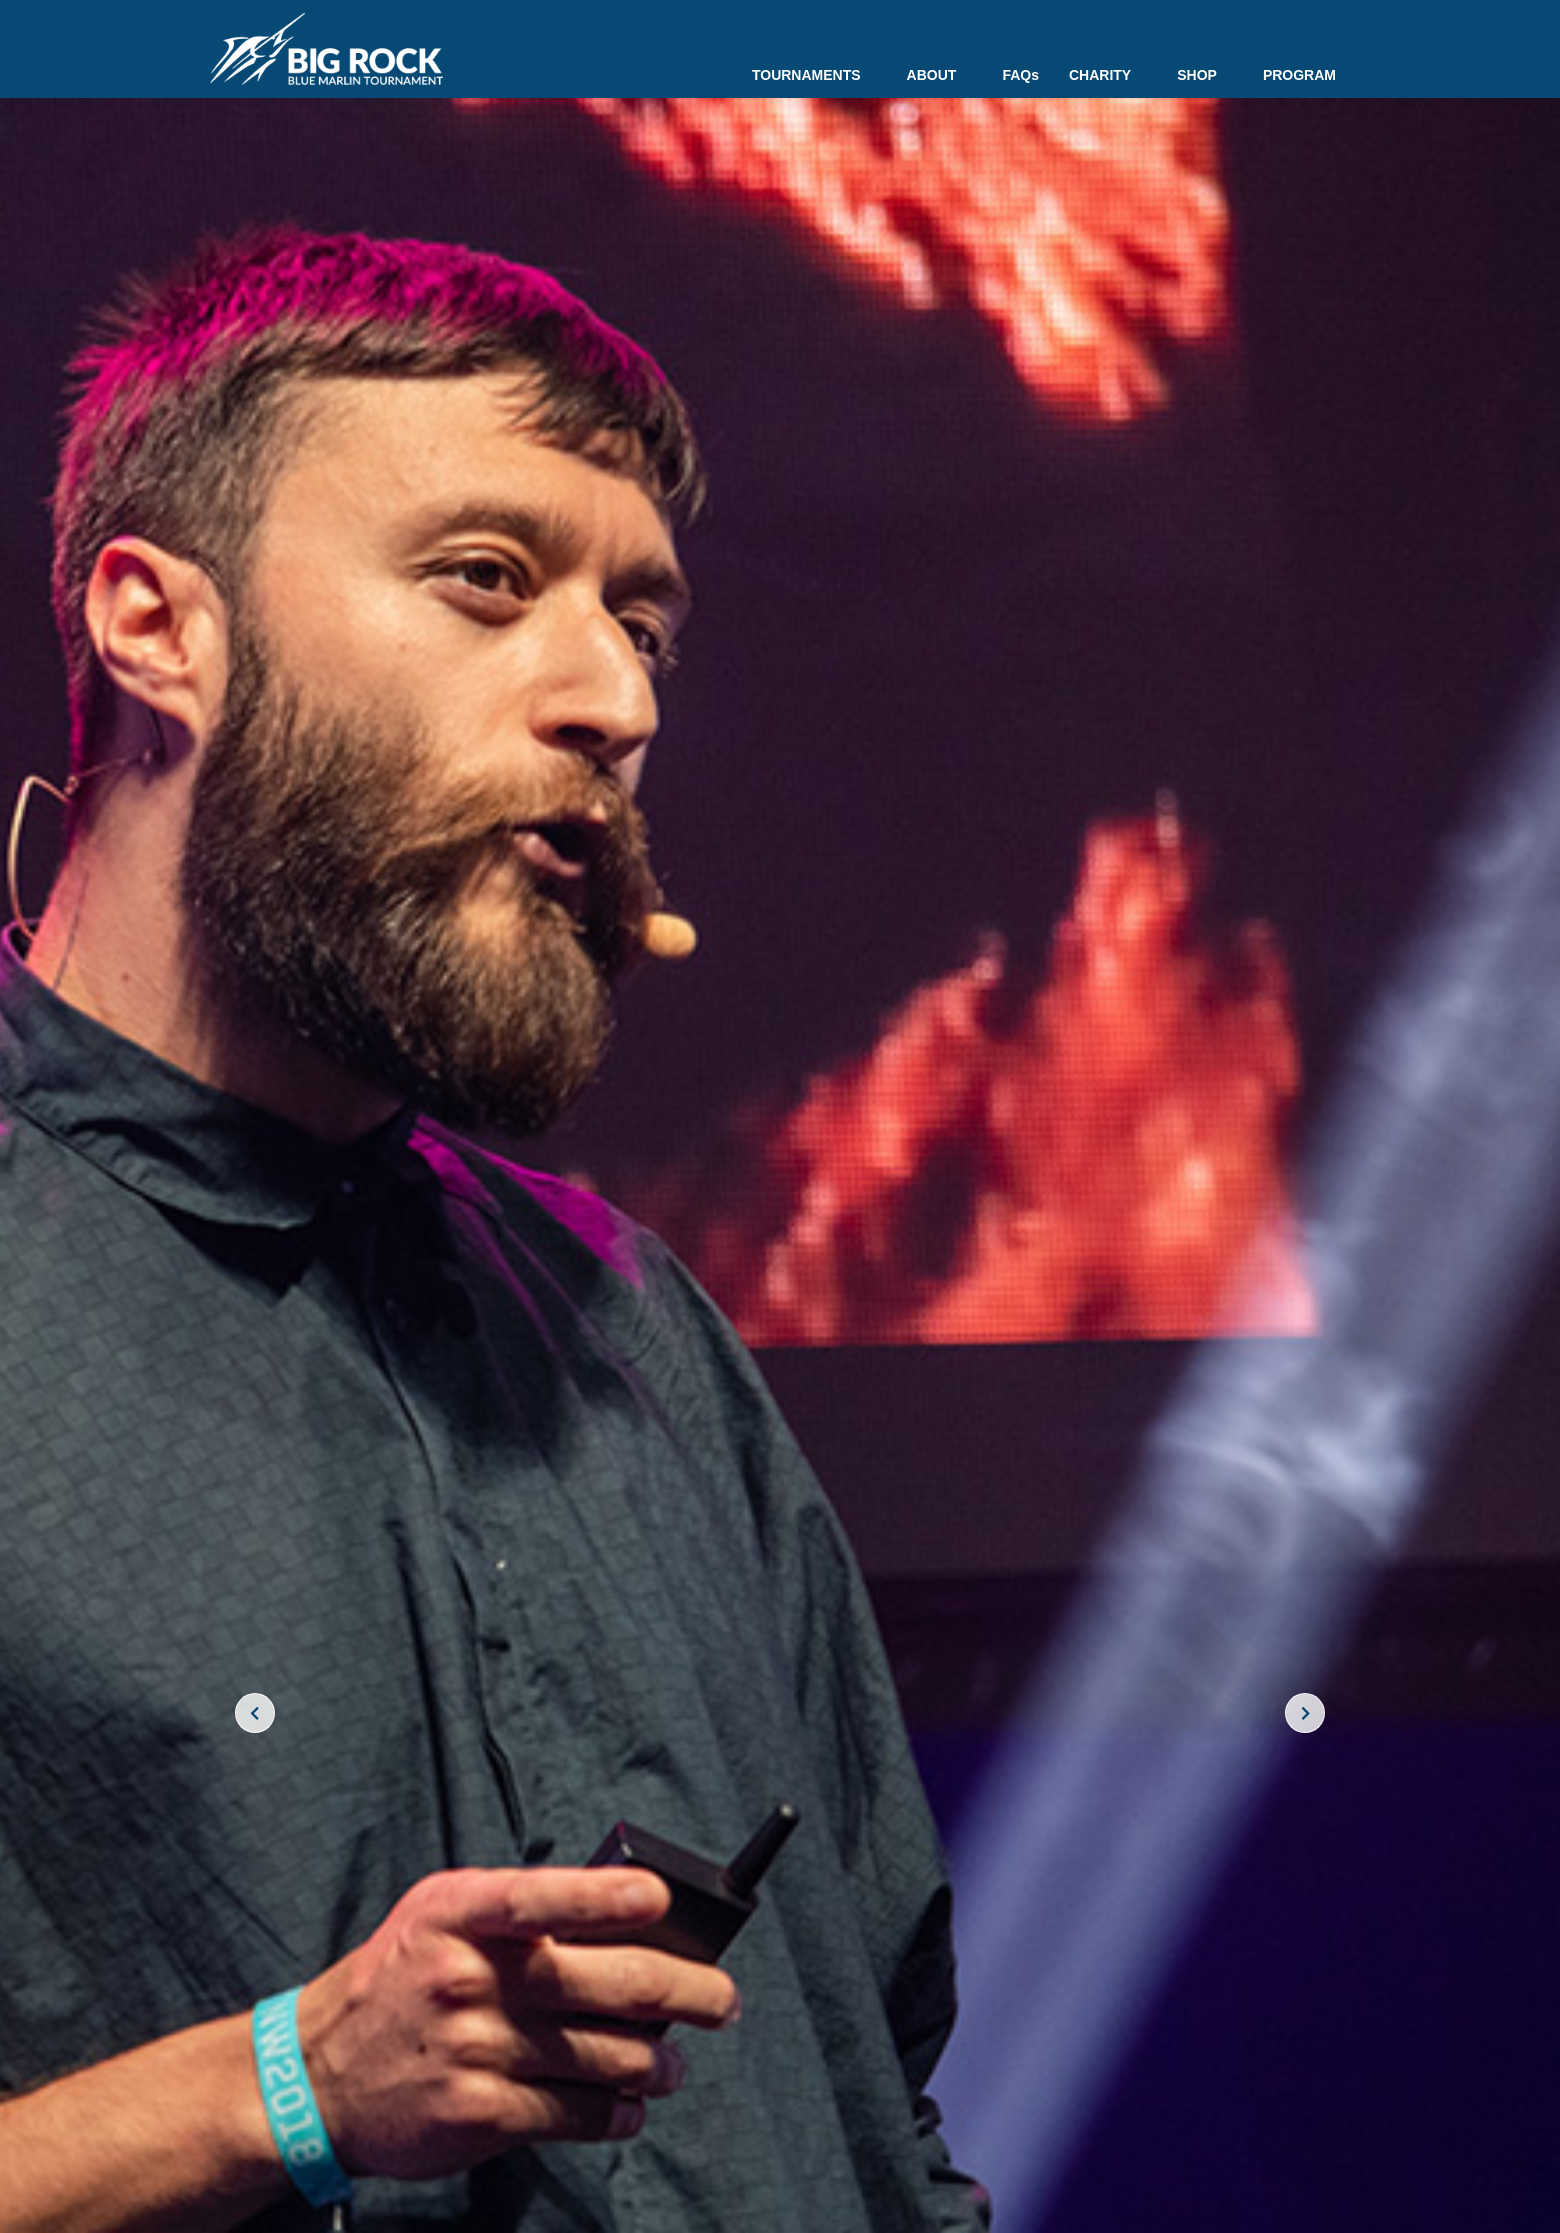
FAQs (1020, 75)
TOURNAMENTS (814, 75)
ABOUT (940, 75)
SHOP (1205, 75)
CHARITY (1108, 75)
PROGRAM (1299, 75)
